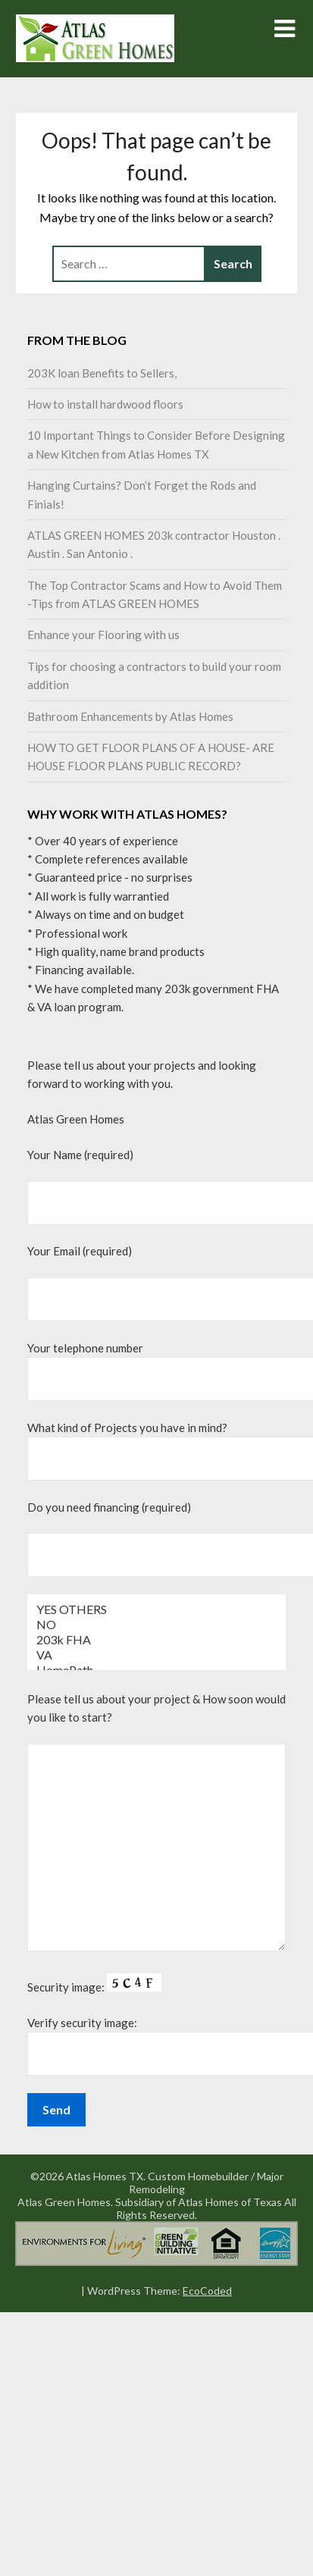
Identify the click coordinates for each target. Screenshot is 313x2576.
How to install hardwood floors (105, 404)
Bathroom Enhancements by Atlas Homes (130, 716)
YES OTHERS (157, 1609)
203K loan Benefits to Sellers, (102, 373)
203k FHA (157, 1639)
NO (157, 1624)
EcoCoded (207, 2290)
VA (157, 1654)
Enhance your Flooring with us (103, 634)
